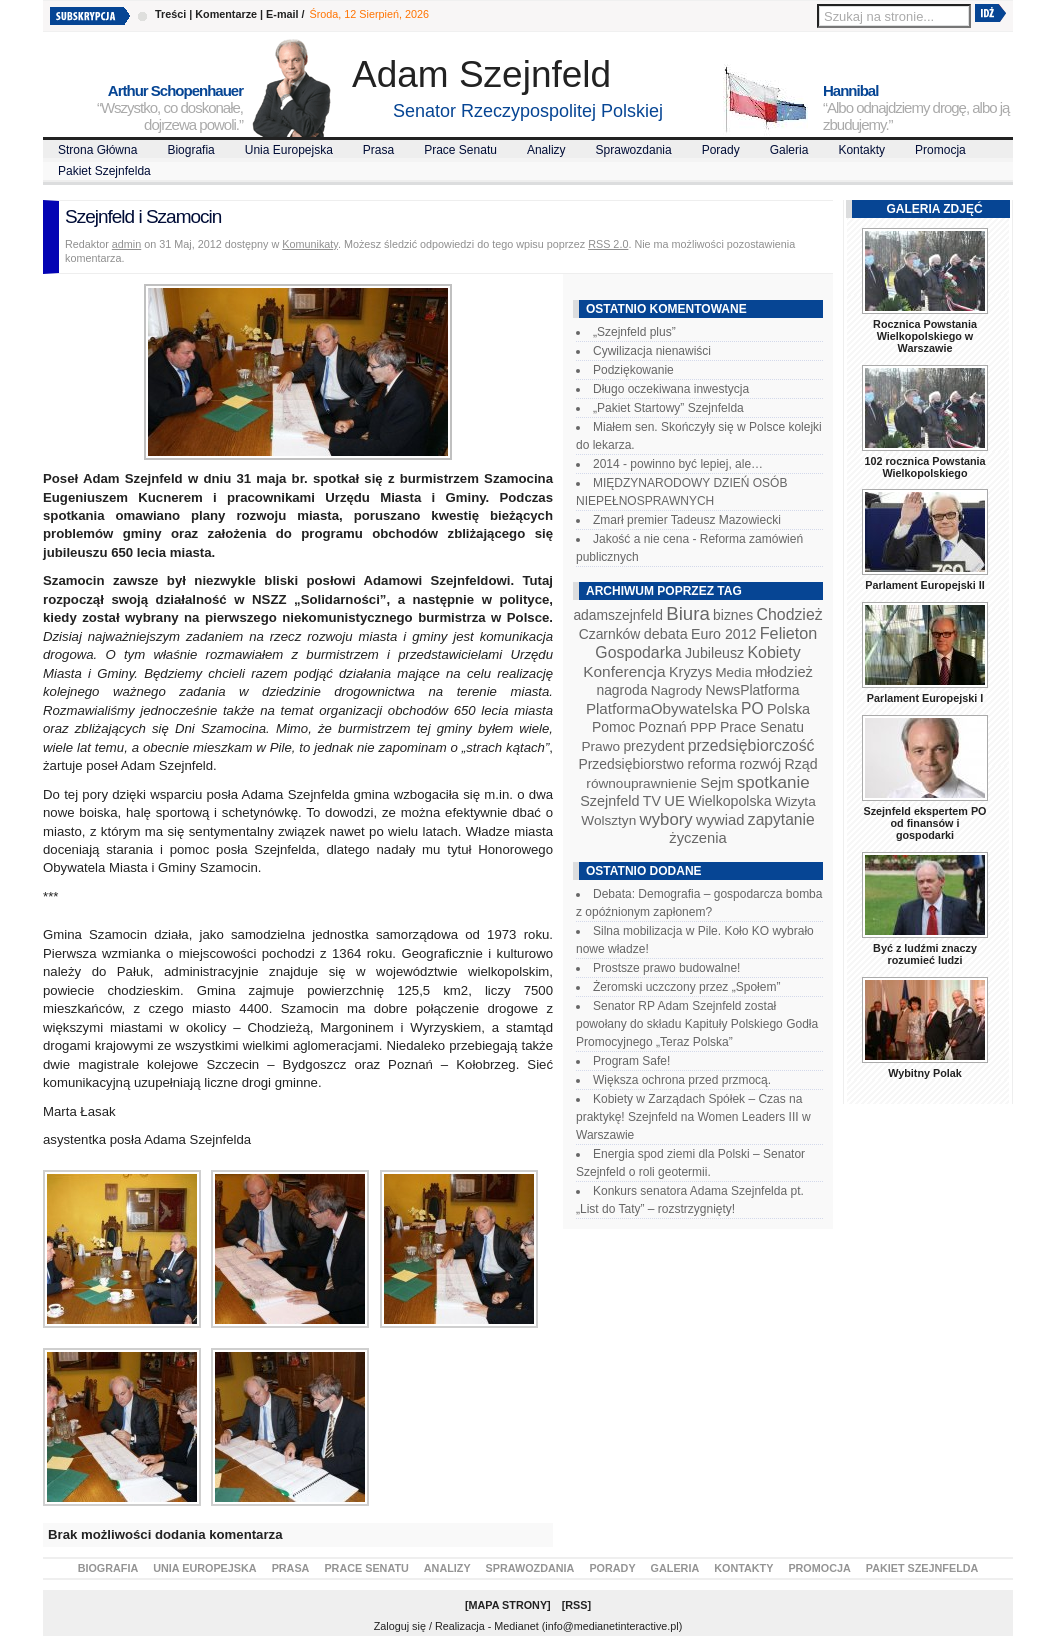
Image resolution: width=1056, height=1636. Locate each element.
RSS (576, 1605)
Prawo (600, 746)
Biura (688, 613)
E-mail (282, 14)
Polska (788, 709)
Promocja (940, 150)
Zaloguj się (400, 1626)
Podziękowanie (633, 370)
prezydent (653, 746)
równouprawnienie (641, 783)
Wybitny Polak (925, 1073)
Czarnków (610, 634)
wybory (666, 819)
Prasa (378, 150)
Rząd (801, 764)
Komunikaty (310, 244)
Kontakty (861, 150)
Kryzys (690, 672)
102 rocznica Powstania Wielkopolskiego (924, 467)
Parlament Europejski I (925, 698)
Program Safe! (631, 1061)
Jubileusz (714, 653)
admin (126, 244)
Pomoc (613, 727)
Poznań (663, 727)
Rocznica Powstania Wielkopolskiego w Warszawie (925, 336)
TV (652, 801)
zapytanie (781, 819)
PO (752, 708)
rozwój (761, 764)
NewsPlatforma (752, 690)
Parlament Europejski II (924, 585)
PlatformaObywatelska (662, 708)
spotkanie (773, 782)
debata (666, 634)
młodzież (784, 672)
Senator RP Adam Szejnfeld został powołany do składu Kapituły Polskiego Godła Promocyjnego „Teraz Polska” (697, 1024)
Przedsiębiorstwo (631, 764)
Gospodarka (638, 652)
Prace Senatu (460, 150)
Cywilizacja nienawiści (652, 351)
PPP (703, 727)
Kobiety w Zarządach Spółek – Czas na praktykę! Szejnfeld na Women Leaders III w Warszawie (693, 1117)
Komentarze (226, 14)
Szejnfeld (609, 801)
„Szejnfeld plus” (634, 332)
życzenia (698, 838)
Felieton (789, 633)
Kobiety (773, 652)
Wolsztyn (608, 820)
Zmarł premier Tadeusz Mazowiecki (687, 520)
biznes (733, 615)
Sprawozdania (634, 150)
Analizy (546, 150)
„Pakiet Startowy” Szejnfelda (668, 408)
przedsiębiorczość (751, 745)
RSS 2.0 (608, 244)
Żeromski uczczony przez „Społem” (686, 987)
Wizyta (795, 801)
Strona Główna (97, 150)
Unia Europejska (289, 150)
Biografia (190, 150)
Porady (721, 150)
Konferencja (624, 671)
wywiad (720, 820)
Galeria (789, 150)
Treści (170, 14)
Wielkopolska (729, 801)
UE (674, 801)
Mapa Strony (508, 1605)
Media (734, 672)
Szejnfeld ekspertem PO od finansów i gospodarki (924, 823)
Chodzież (790, 614)
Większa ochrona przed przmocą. (682, 1080)
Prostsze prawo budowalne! (666, 968)
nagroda (621, 690)
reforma (711, 764)
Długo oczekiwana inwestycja (671, 389)
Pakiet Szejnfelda (104, 171)
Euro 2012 (723, 634)
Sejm (716, 783)
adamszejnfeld (617, 615)
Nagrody (676, 690)
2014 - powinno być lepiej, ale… (678, 464)
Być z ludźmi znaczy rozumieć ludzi (925, 954)
